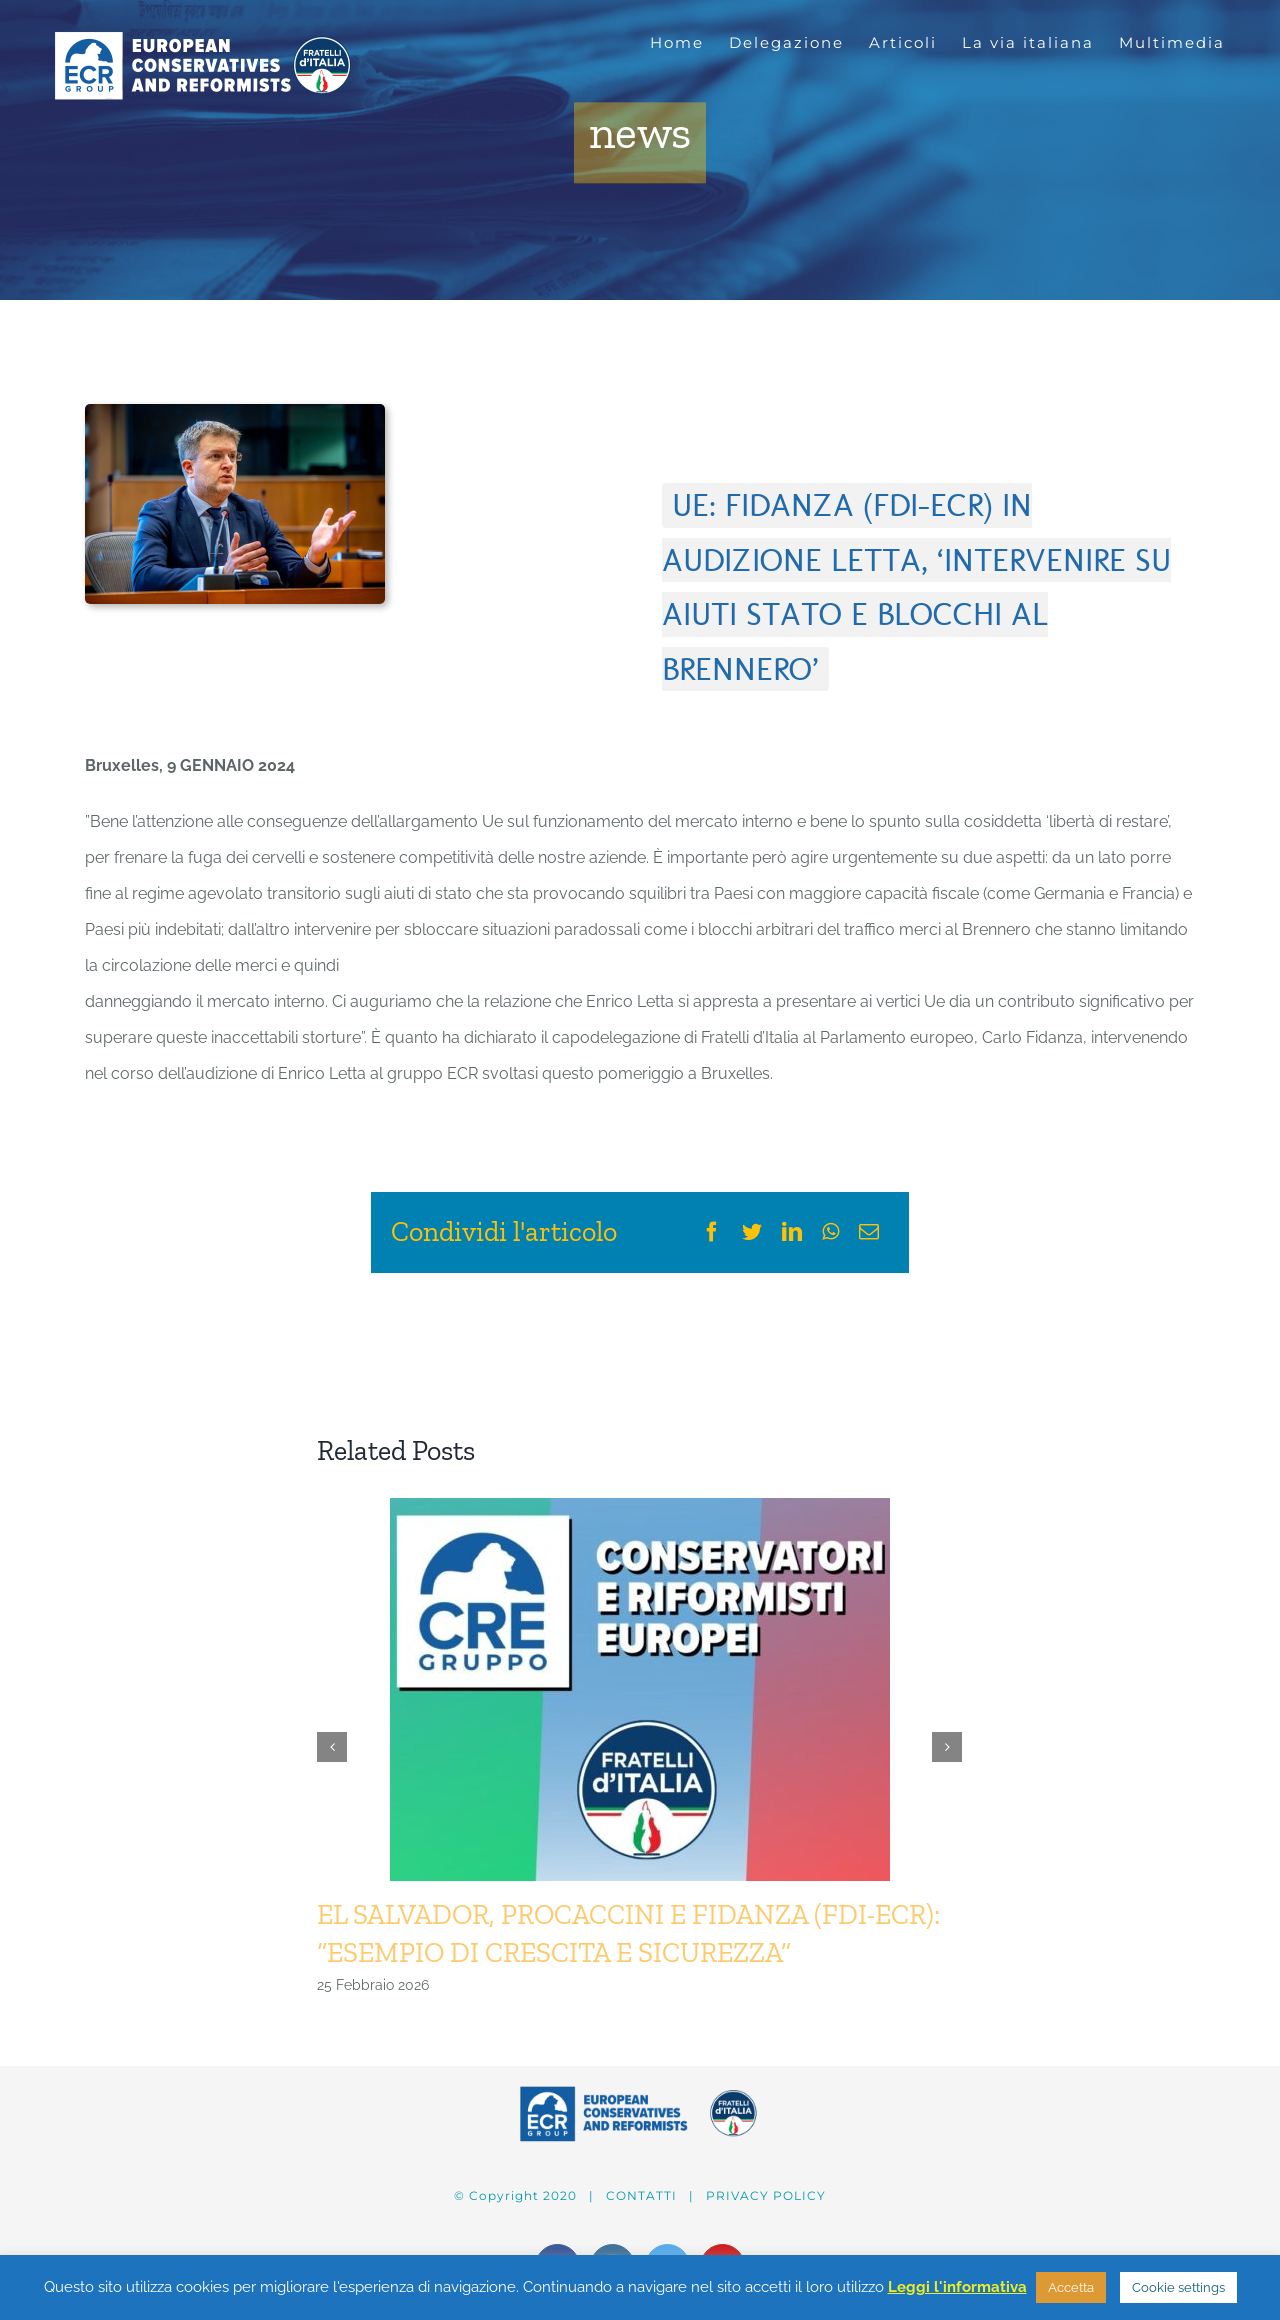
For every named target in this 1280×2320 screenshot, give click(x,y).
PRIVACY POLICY (766, 2195)
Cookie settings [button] (1178, 2287)
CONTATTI (641, 2195)
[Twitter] (752, 1232)
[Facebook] (712, 1232)
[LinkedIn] (792, 1232)
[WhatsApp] (830, 1232)
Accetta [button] (1071, 2287)
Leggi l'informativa (957, 2287)
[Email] (869, 1232)
